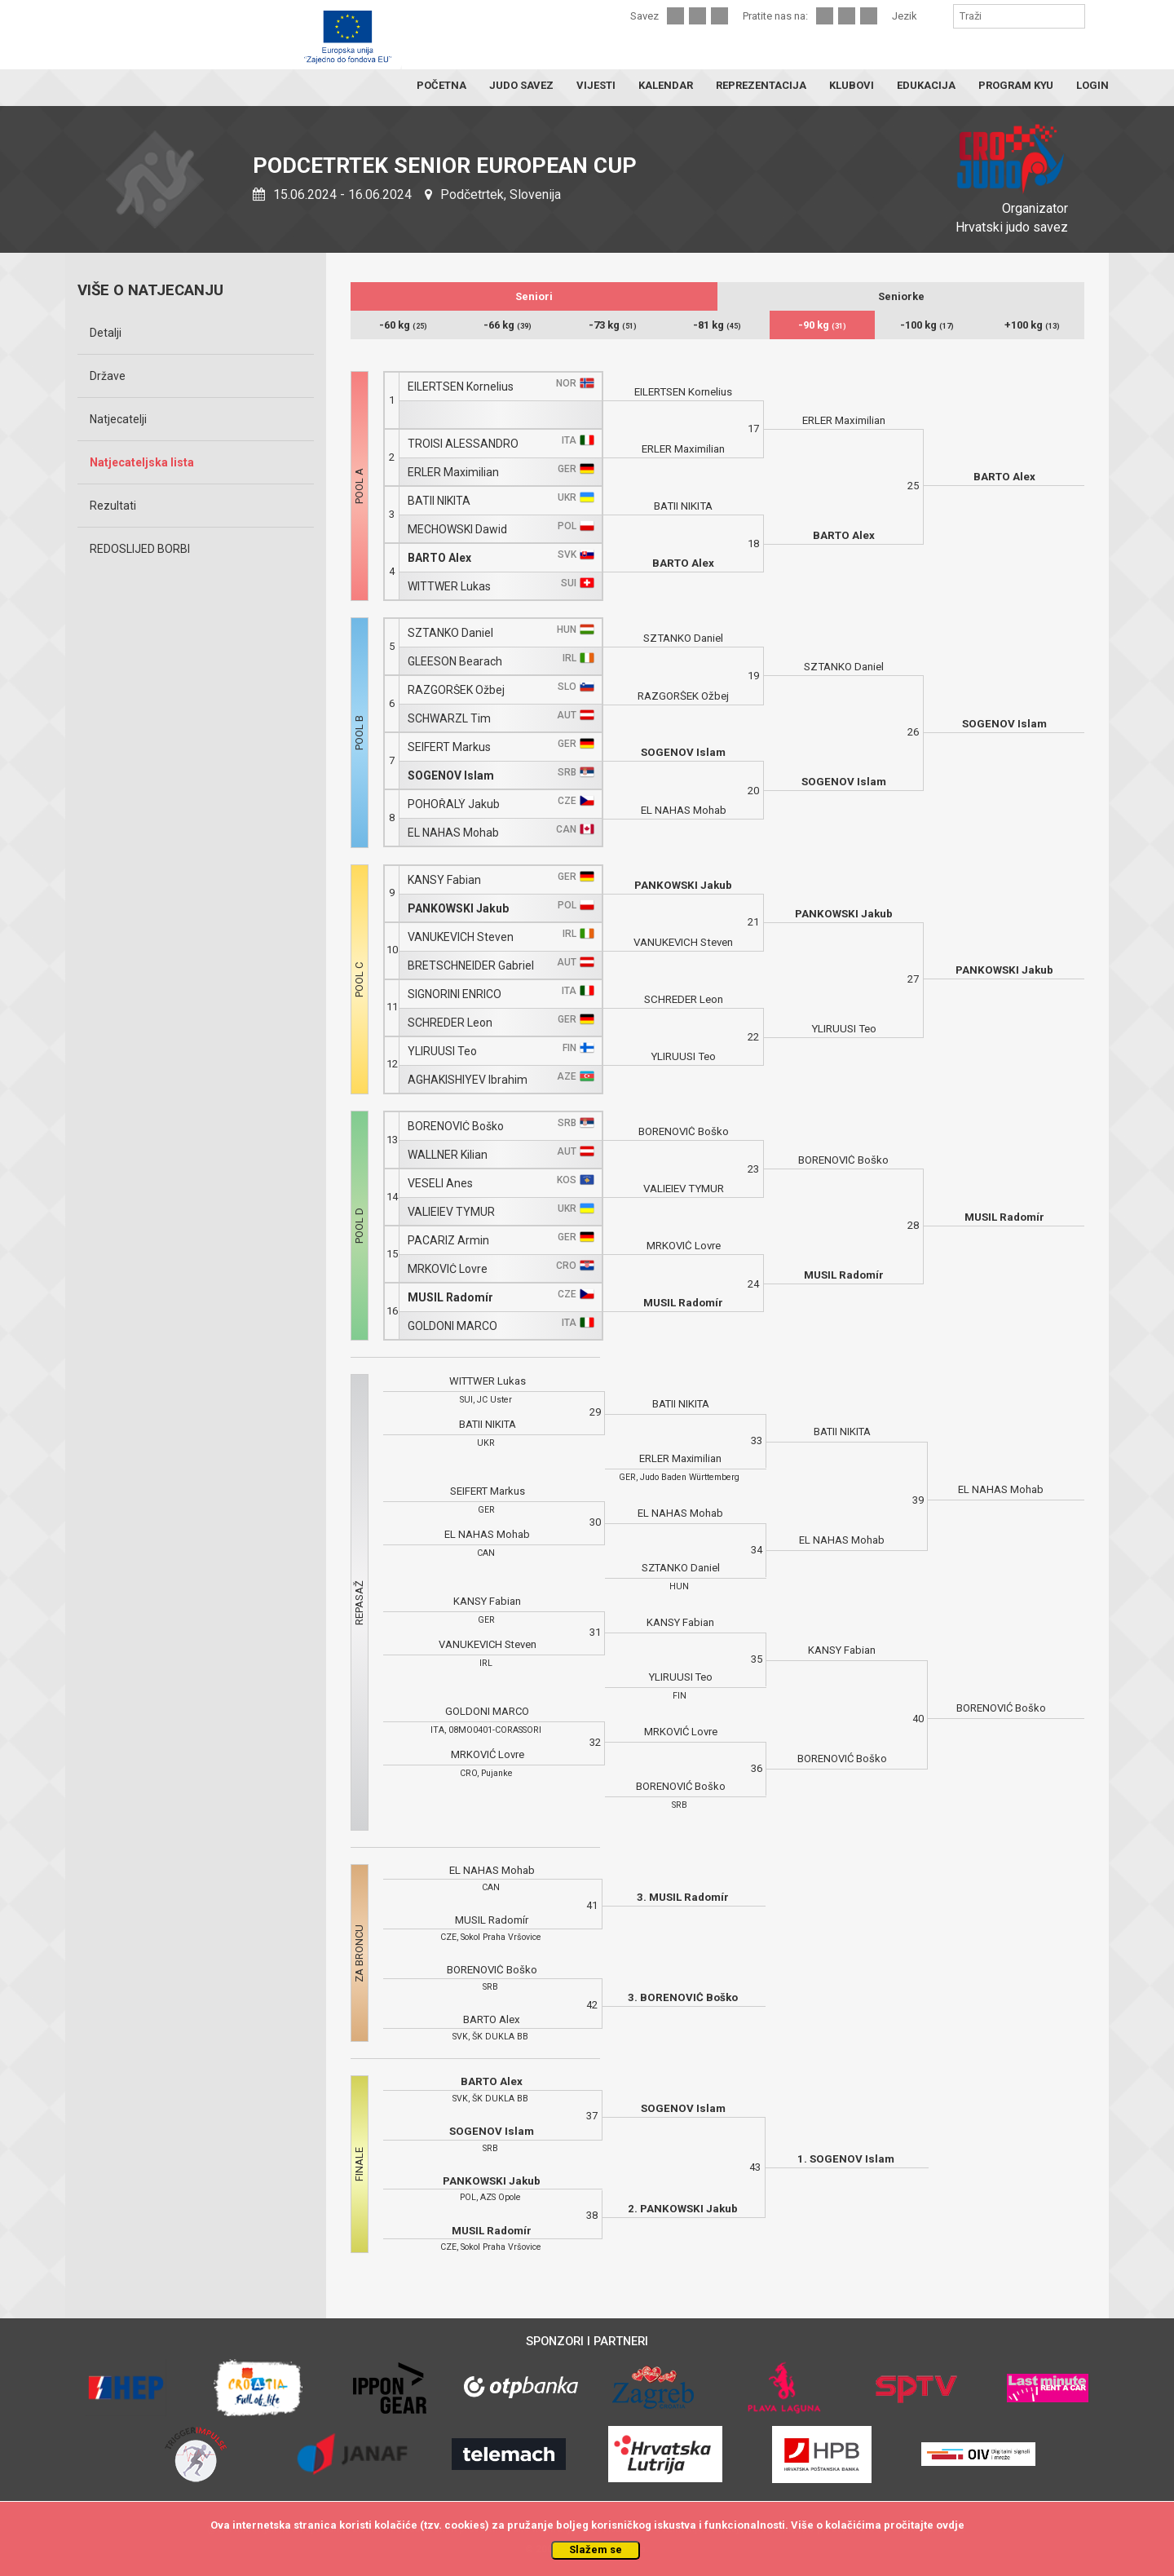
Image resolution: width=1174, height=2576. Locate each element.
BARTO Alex (439, 558)
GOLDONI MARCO (452, 1326)
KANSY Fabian (444, 880)
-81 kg (717, 325)
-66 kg (507, 325)
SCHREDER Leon (450, 1023)
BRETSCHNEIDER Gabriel (471, 966)
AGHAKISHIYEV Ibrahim (467, 1080)
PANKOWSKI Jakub (458, 909)
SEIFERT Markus (449, 747)
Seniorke (901, 296)
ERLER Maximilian (453, 472)
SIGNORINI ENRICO (454, 994)
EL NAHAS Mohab (453, 833)
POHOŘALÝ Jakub (454, 804)
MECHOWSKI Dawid (457, 530)
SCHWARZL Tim (449, 719)
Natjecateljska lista (142, 462)
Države (108, 375)
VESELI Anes (440, 1184)
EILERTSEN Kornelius (461, 387)
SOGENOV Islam (451, 776)
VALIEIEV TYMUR (451, 1212)
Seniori (534, 296)
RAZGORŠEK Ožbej (456, 690)
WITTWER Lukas (449, 587)
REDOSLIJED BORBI (140, 548)
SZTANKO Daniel (450, 633)
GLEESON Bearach (455, 662)
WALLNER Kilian (448, 1155)
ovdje (950, 2525)
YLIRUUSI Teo (442, 1051)
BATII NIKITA (439, 501)
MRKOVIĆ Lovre (448, 1269)
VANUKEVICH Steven (461, 937)
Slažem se (595, 2549)
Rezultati (113, 505)
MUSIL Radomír (450, 1298)
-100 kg (927, 325)
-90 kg (822, 325)
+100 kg (1032, 325)
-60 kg (403, 325)
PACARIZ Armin (448, 1241)
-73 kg (613, 325)
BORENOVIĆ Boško (456, 1126)
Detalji (105, 332)
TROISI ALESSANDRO (463, 444)
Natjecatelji (118, 419)
